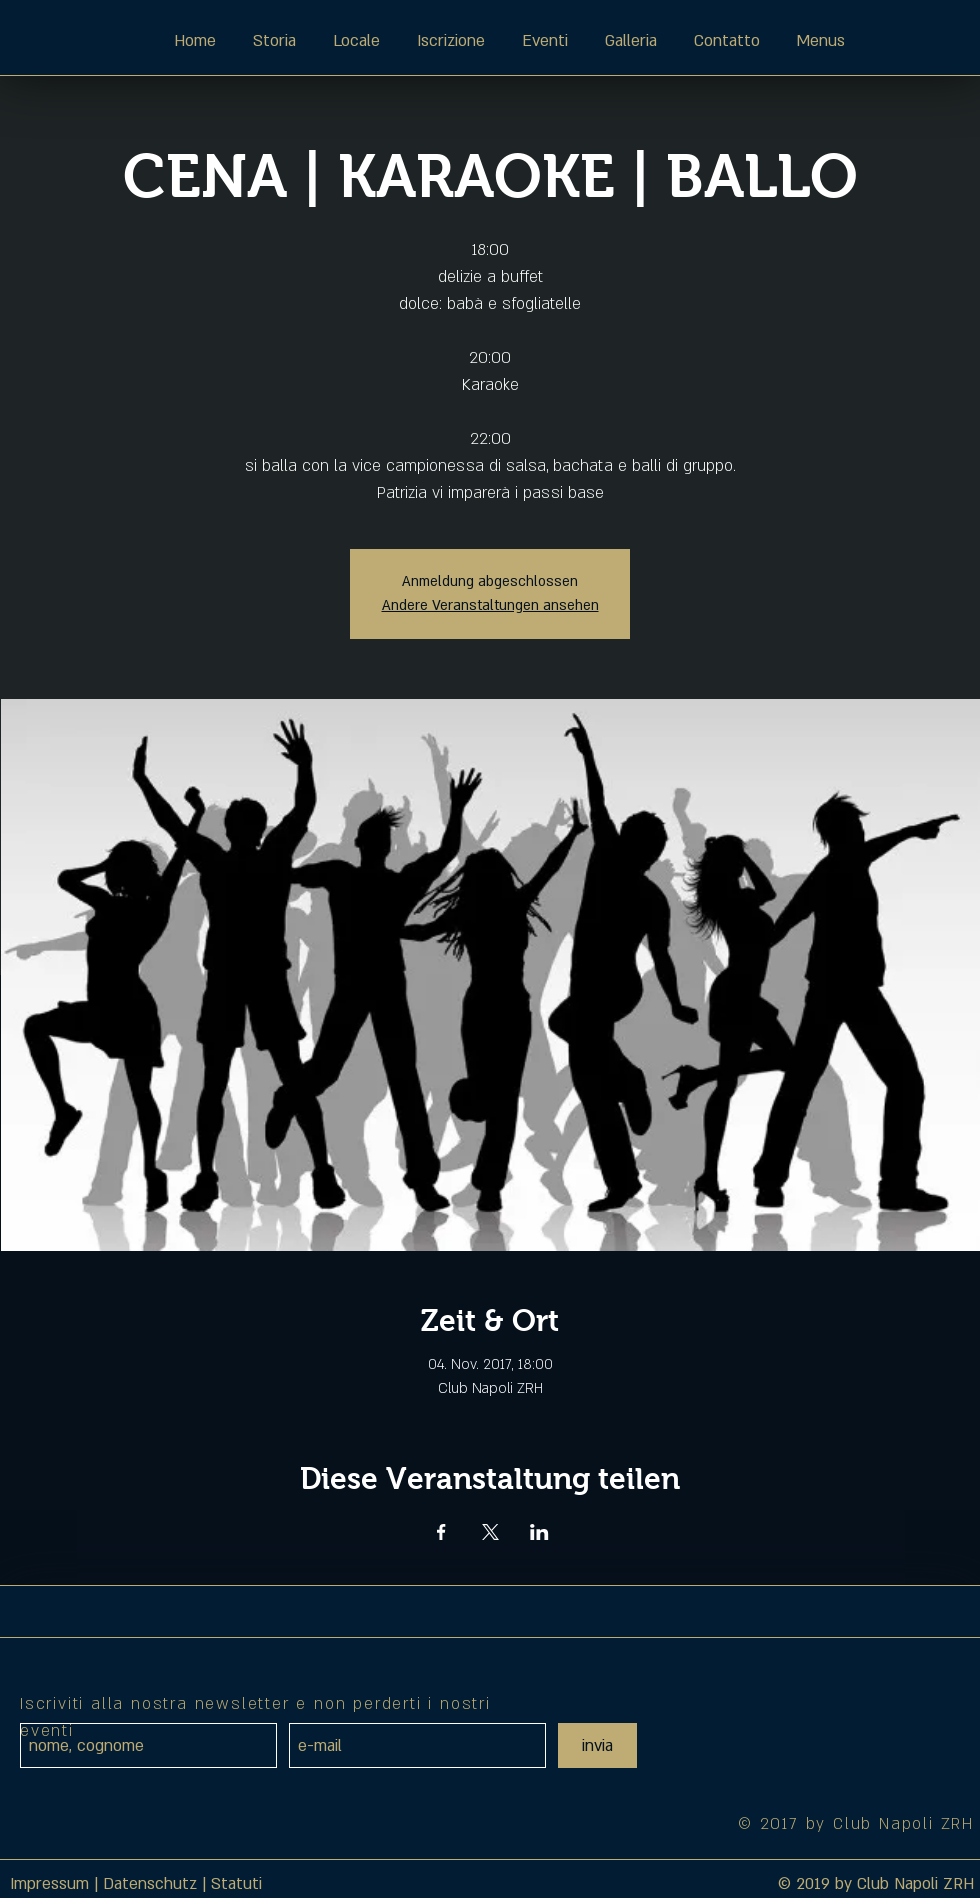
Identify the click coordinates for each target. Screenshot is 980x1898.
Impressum (49, 1884)
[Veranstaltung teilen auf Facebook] (441, 1532)
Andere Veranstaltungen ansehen (490, 605)
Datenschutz (150, 1884)
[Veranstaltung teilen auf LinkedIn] (539, 1532)
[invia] (597, 1745)
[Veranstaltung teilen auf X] (490, 1532)
